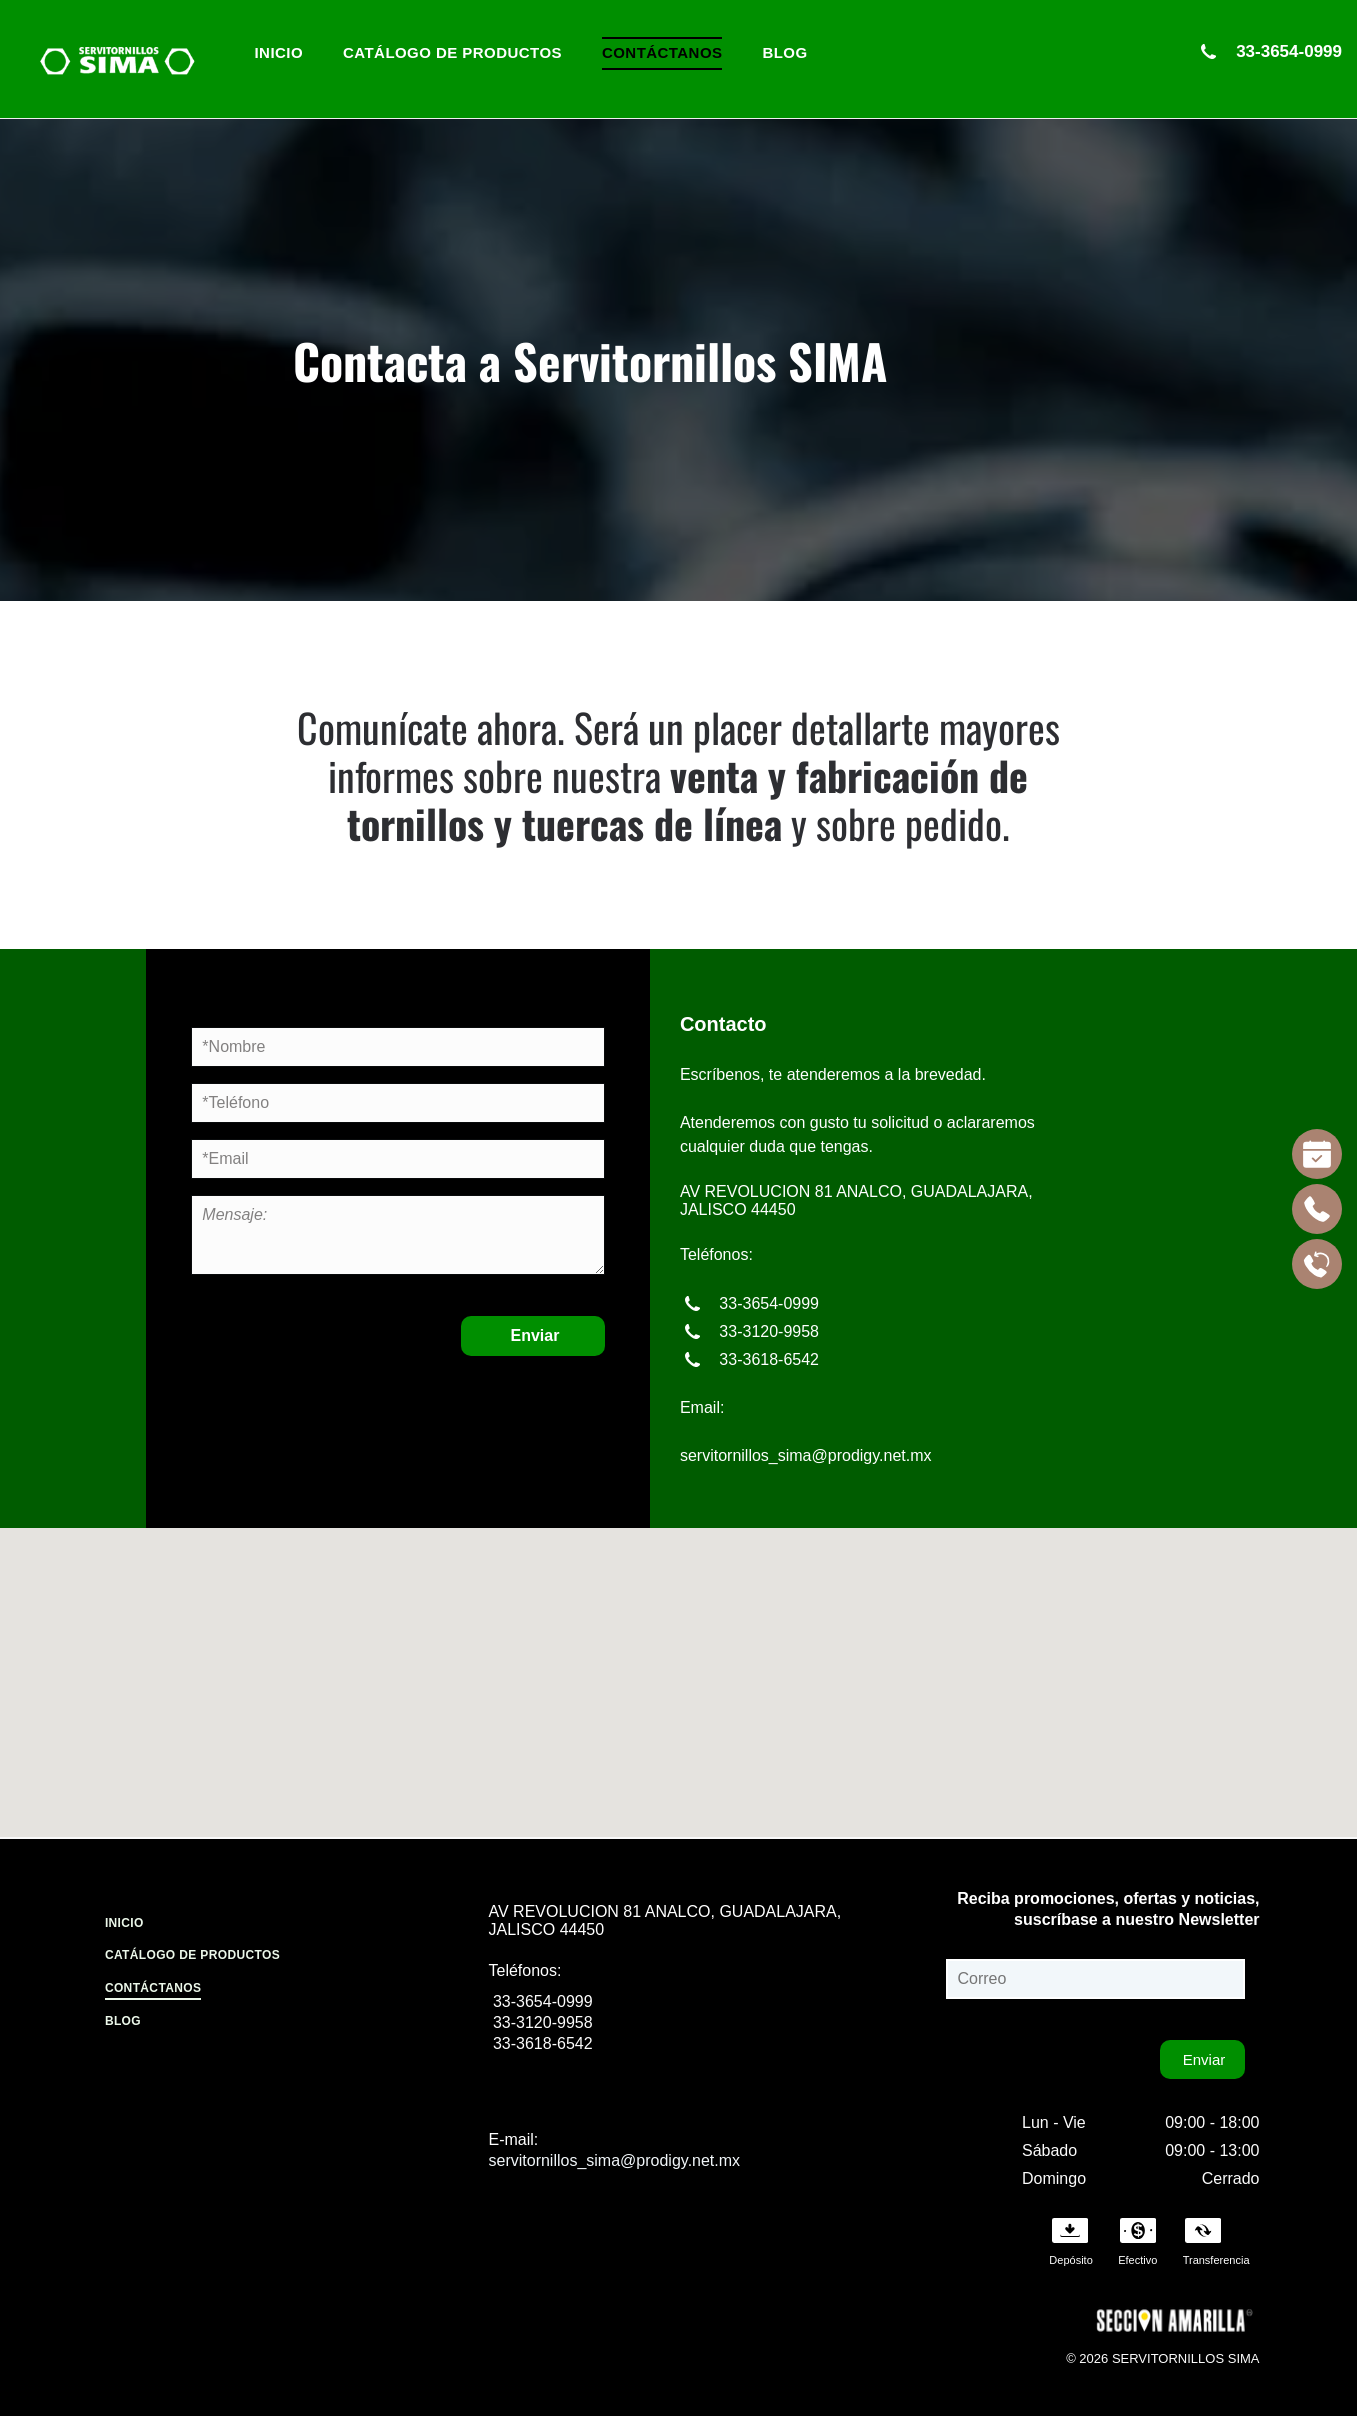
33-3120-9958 (767, 1331)
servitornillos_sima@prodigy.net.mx (806, 1455)
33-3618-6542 (767, 1359)
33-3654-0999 (1286, 51)
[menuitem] (279, 53)
